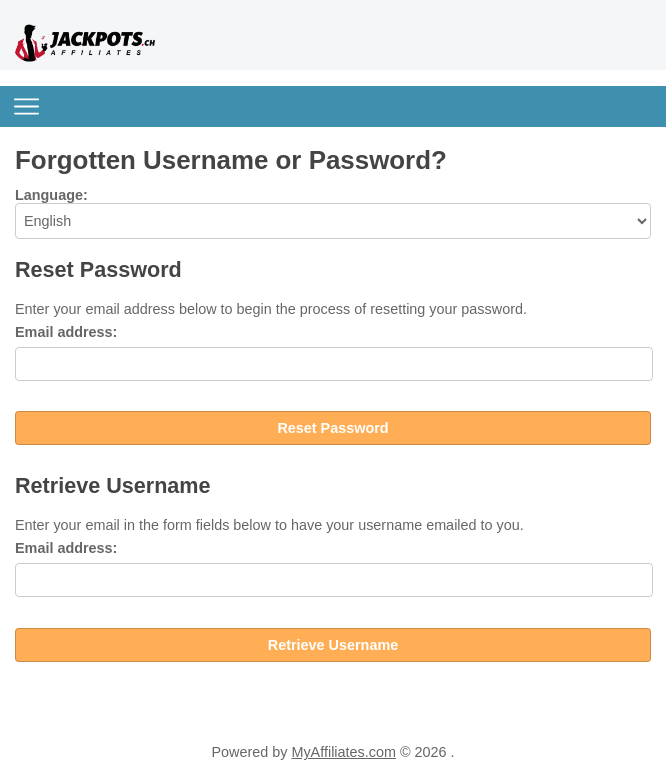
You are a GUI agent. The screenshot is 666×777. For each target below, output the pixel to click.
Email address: (66, 332)
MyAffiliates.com (343, 752)
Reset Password (332, 428)
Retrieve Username (333, 645)
